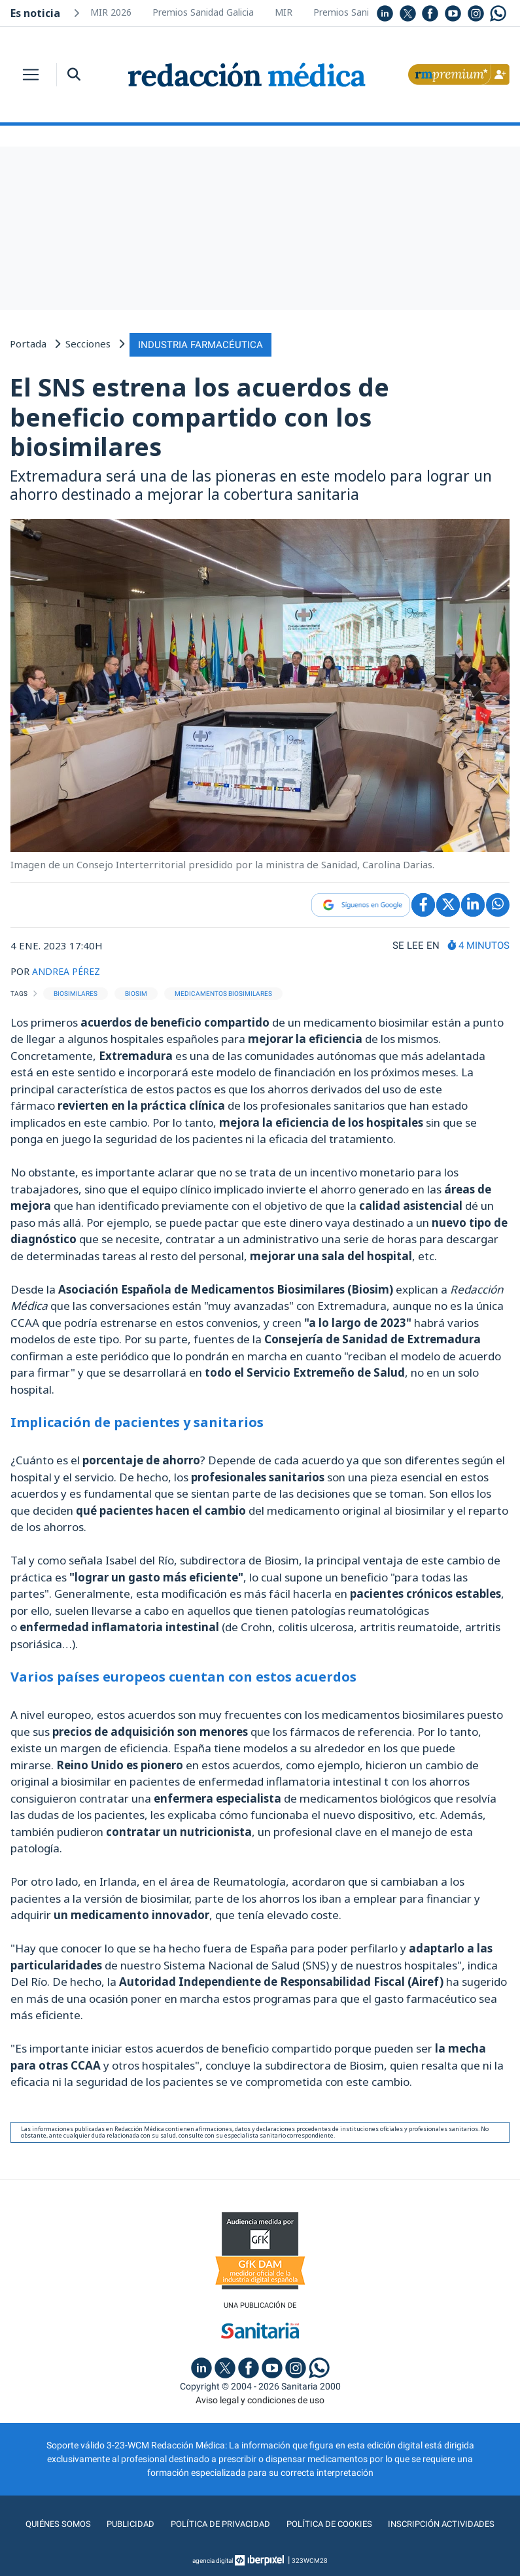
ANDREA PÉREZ (68, 969)
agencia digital (212, 2559)
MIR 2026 (110, 12)
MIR (283, 12)
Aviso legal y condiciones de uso (260, 2398)
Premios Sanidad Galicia (203, 12)
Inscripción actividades (446, 2523)
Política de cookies (329, 2523)
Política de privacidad (217, 2523)
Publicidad (126, 2523)
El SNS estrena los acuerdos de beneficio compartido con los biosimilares (199, 415)
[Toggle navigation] (30, 75)
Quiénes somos (52, 2523)
